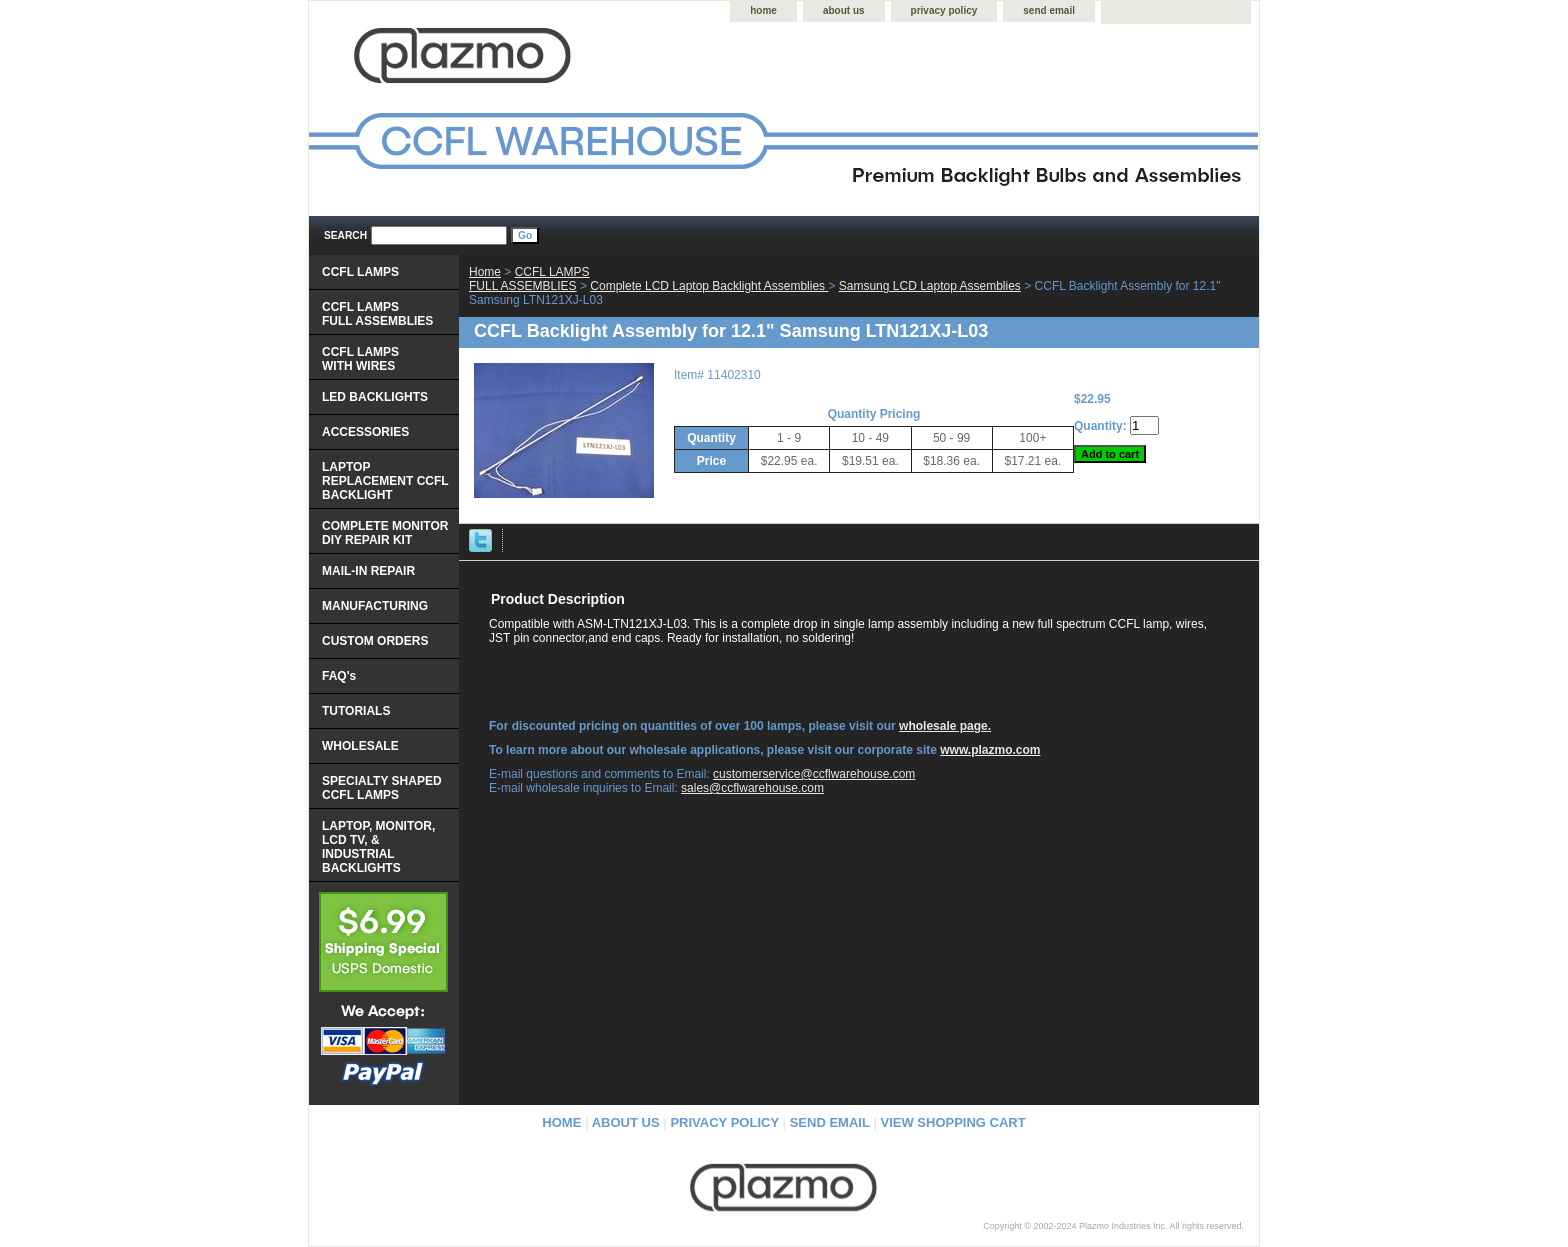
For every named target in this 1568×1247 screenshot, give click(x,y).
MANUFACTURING (375, 606)
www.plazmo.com (990, 750)
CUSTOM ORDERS (375, 641)
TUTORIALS (356, 711)
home (763, 10)
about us (844, 10)
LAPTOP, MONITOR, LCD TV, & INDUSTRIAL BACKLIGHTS (378, 847)
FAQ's (339, 676)
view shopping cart (953, 1122)
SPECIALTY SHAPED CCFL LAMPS (382, 788)
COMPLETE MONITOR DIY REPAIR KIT (385, 533)
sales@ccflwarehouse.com (752, 788)
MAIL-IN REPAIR (368, 571)
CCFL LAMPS (360, 272)
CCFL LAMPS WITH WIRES (360, 359)
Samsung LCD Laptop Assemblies (930, 286)
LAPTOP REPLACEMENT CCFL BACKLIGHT (385, 481)
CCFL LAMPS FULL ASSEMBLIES (529, 279)
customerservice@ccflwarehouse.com (814, 774)
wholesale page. (945, 726)
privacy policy (944, 10)
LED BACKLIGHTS (375, 397)
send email (1049, 10)
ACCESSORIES (365, 432)
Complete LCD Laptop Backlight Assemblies (709, 286)
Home (485, 272)
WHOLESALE (360, 746)
